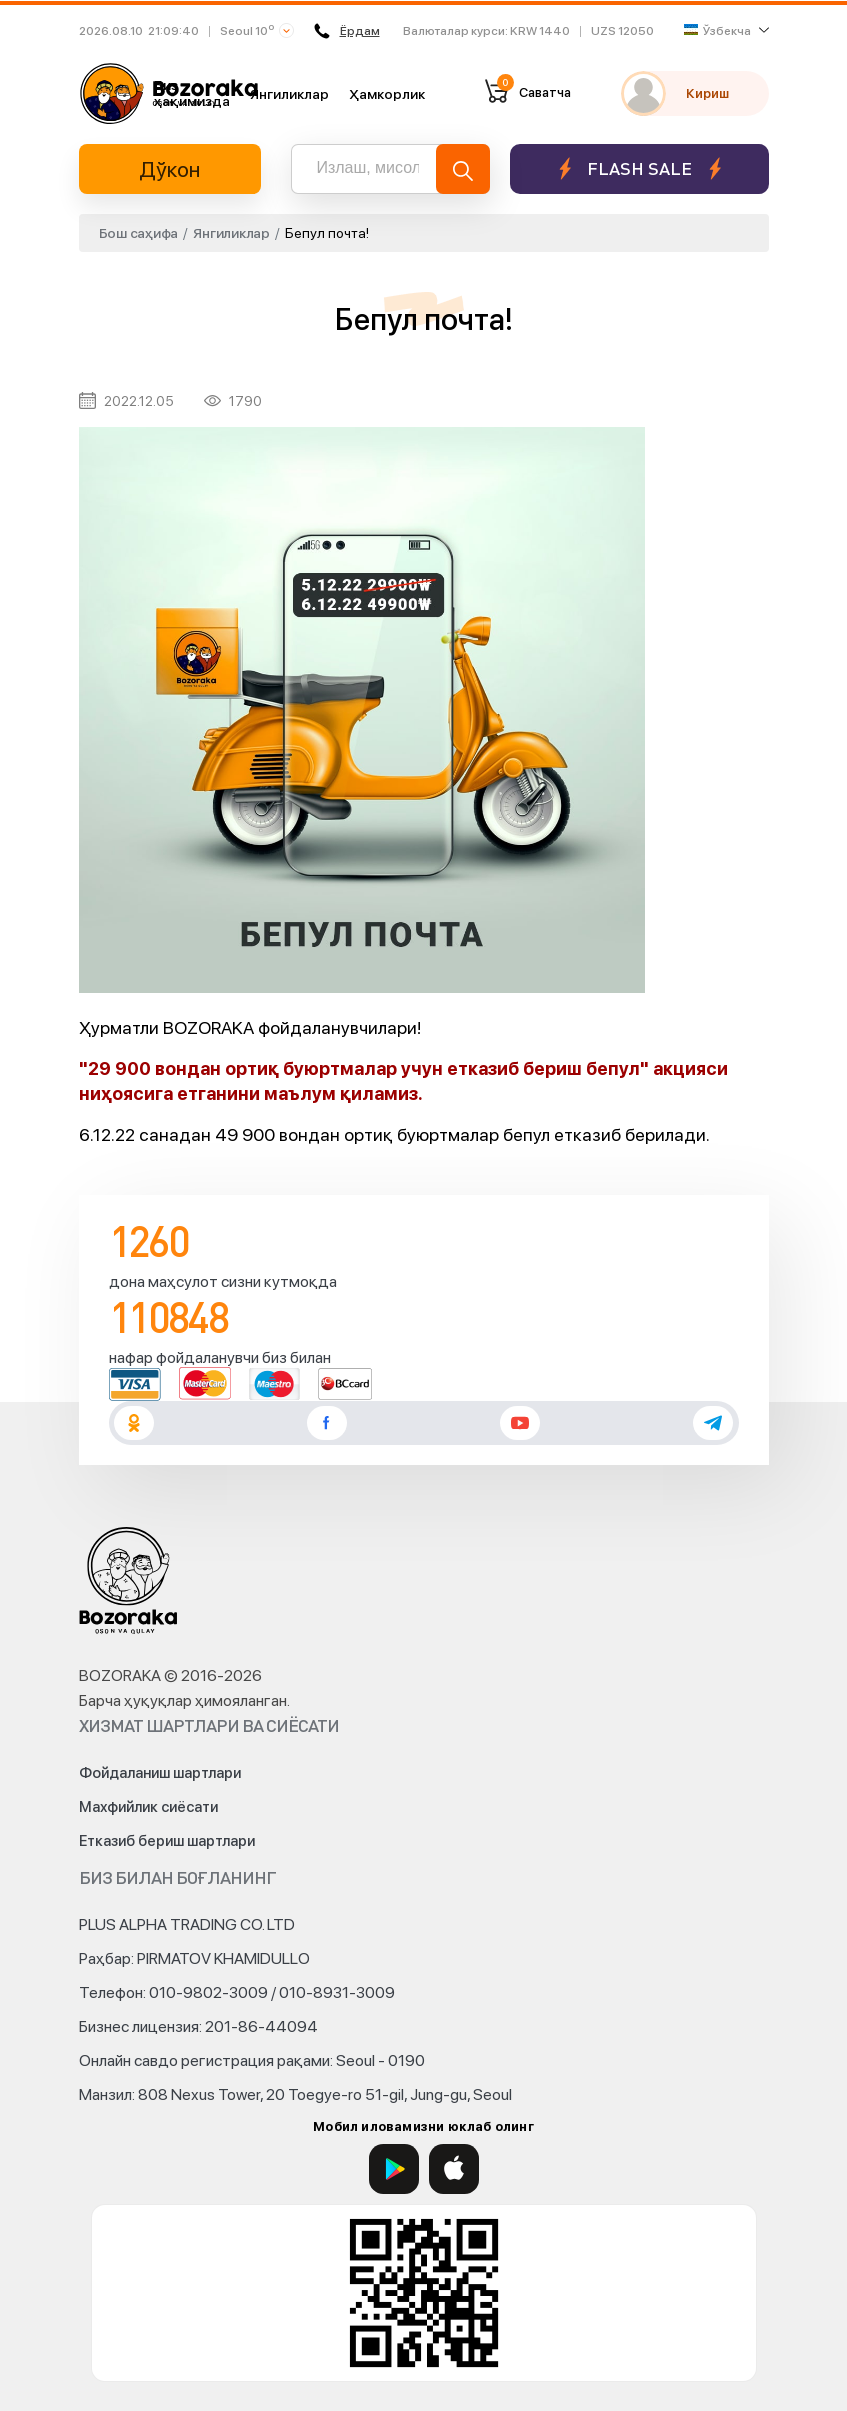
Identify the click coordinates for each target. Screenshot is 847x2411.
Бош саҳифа (139, 233)
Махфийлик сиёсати (148, 1807)
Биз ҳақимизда (192, 93)
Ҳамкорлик (387, 94)
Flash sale (639, 168)
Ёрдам (346, 31)
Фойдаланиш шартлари (160, 1773)
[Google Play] (394, 2169)
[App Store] (454, 2169)
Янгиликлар (289, 94)
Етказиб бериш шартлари (167, 1841)
